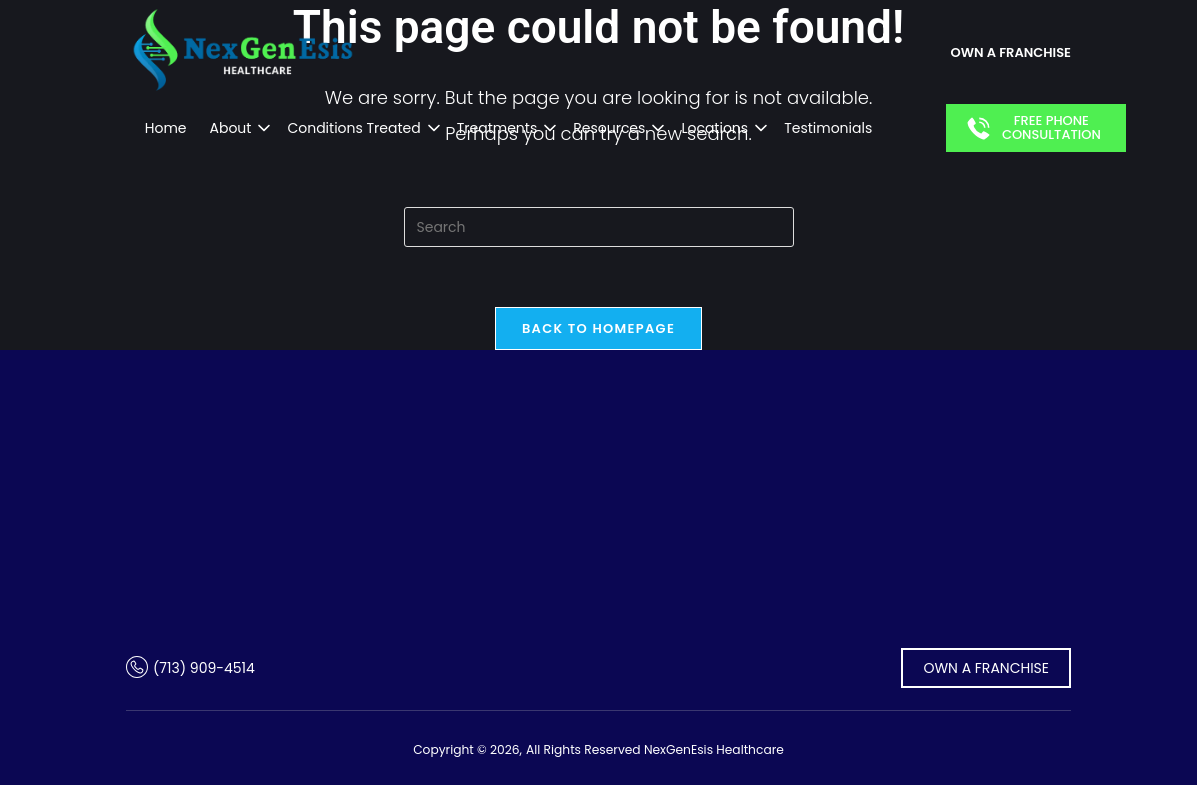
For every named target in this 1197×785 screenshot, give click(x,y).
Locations (714, 128)
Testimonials (828, 128)
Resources (609, 128)
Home (166, 128)
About (231, 128)
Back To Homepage (598, 328)
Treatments (497, 128)
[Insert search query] (599, 227)
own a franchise (1011, 52)
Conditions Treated (353, 128)
